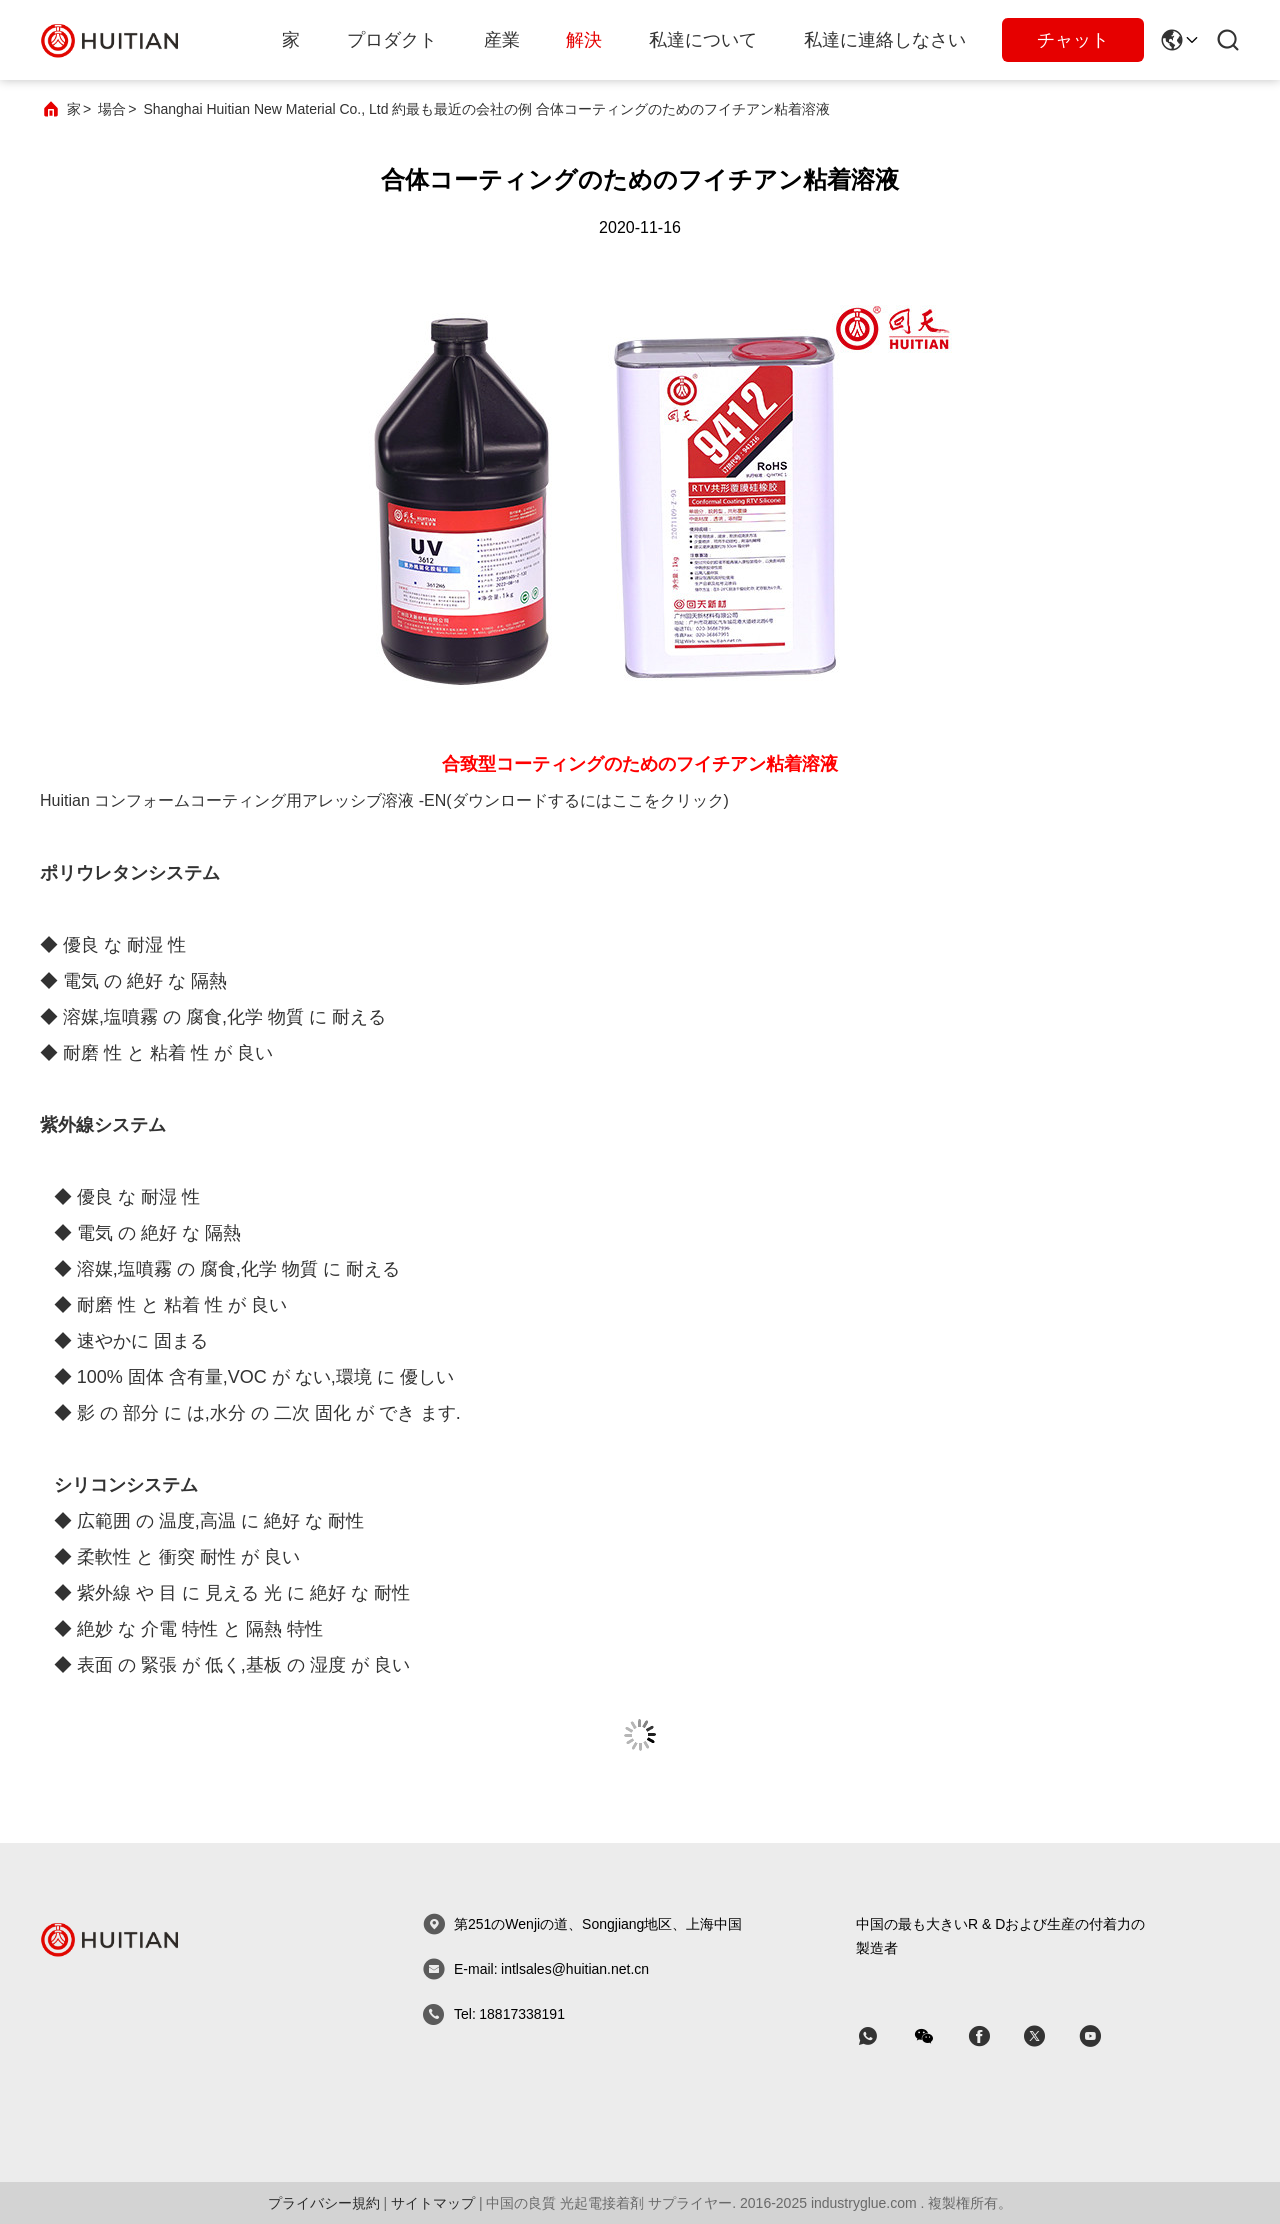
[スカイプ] (993, 2036)
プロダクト (392, 40)
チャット (1073, 40)
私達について (703, 40)
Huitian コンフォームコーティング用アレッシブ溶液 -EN (243, 800)
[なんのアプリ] (882, 2036)
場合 (112, 109)
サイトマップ (433, 2203)
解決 (584, 40)
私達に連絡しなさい (885, 40)
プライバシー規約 (324, 2203)
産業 (502, 40)
